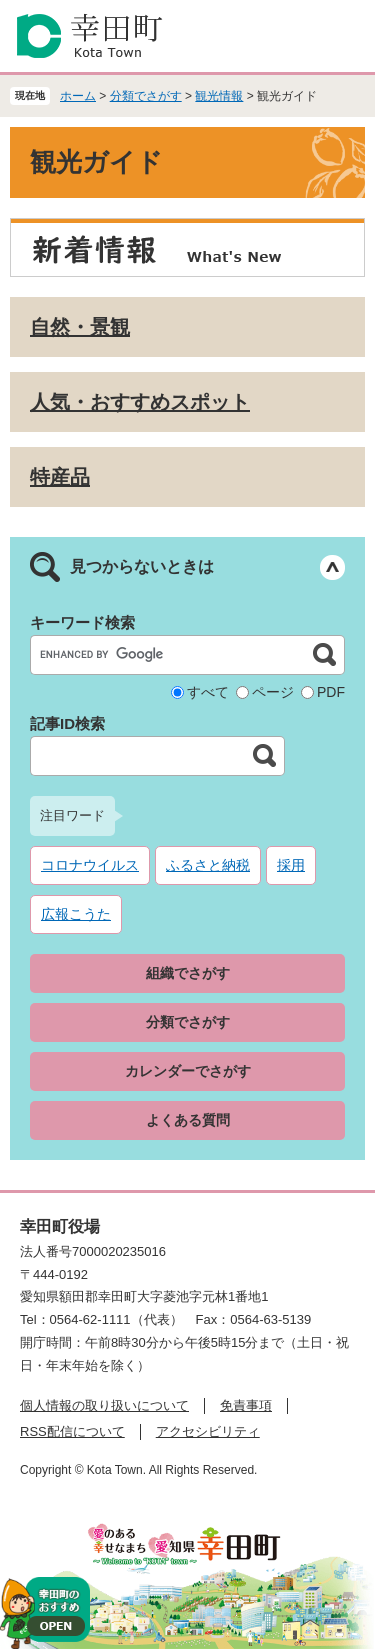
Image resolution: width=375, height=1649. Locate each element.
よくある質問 (188, 1120)
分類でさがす (146, 96)
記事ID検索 (67, 723)
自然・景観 (80, 327)
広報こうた (76, 914)
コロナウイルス (90, 865)
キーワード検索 (82, 622)
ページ (273, 692)
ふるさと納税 (208, 865)
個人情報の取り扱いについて (104, 1405)
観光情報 (219, 96)
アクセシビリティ (208, 1431)
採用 (291, 865)
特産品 (60, 477)
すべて (208, 692)
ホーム (78, 96)
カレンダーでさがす (188, 1071)
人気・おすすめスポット (140, 402)
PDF (331, 692)
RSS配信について (72, 1431)
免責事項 (246, 1405)
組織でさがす (188, 973)
